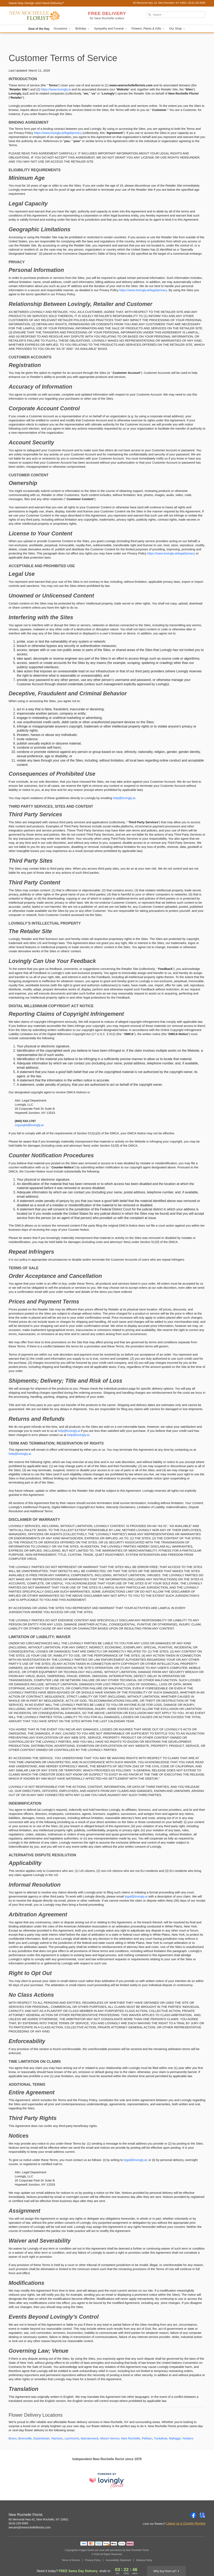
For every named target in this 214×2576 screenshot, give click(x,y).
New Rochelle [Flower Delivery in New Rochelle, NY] (130, 2438)
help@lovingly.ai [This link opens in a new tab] (124, 798)
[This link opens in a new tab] (107, 2481)
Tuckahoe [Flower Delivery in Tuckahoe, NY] (160, 2438)
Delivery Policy (144, 2560)
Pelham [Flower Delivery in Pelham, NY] (147, 2438)
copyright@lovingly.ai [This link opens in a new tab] (29, 1125)
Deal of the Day (38, 28)
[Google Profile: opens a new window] (202, 2515)
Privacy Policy (93, 2560)
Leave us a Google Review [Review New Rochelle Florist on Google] (185, 2523)
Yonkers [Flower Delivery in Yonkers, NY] (187, 2438)
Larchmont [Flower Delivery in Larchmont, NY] (72, 2438)
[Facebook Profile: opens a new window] (193, 2515)
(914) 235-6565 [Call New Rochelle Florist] (18, 2523)
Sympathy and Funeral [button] (110, 28)
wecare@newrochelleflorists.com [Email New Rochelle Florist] (30, 2527)
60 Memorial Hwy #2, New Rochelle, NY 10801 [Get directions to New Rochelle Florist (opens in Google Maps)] (38, 2519)
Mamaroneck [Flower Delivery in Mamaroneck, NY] (90, 2438)
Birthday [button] (82, 28)
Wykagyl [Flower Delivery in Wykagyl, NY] (175, 2438)
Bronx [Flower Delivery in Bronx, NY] (13, 2438)
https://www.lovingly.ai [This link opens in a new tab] (56, 89)
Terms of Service (71, 2560)
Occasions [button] (62, 28)
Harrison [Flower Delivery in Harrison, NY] (57, 2438)
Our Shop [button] (177, 28)
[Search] (175, 14)
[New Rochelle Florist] (38, 16)
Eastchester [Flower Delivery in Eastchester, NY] (41, 2438)
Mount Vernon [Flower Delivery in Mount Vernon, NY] (109, 2438)
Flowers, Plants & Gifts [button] (148, 28)
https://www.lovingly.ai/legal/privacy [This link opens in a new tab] (58, 133)
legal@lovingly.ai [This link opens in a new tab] (136, 1896)
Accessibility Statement (118, 2560)
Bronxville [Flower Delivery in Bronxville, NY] (25, 2438)
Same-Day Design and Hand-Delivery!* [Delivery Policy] (36, 3)
